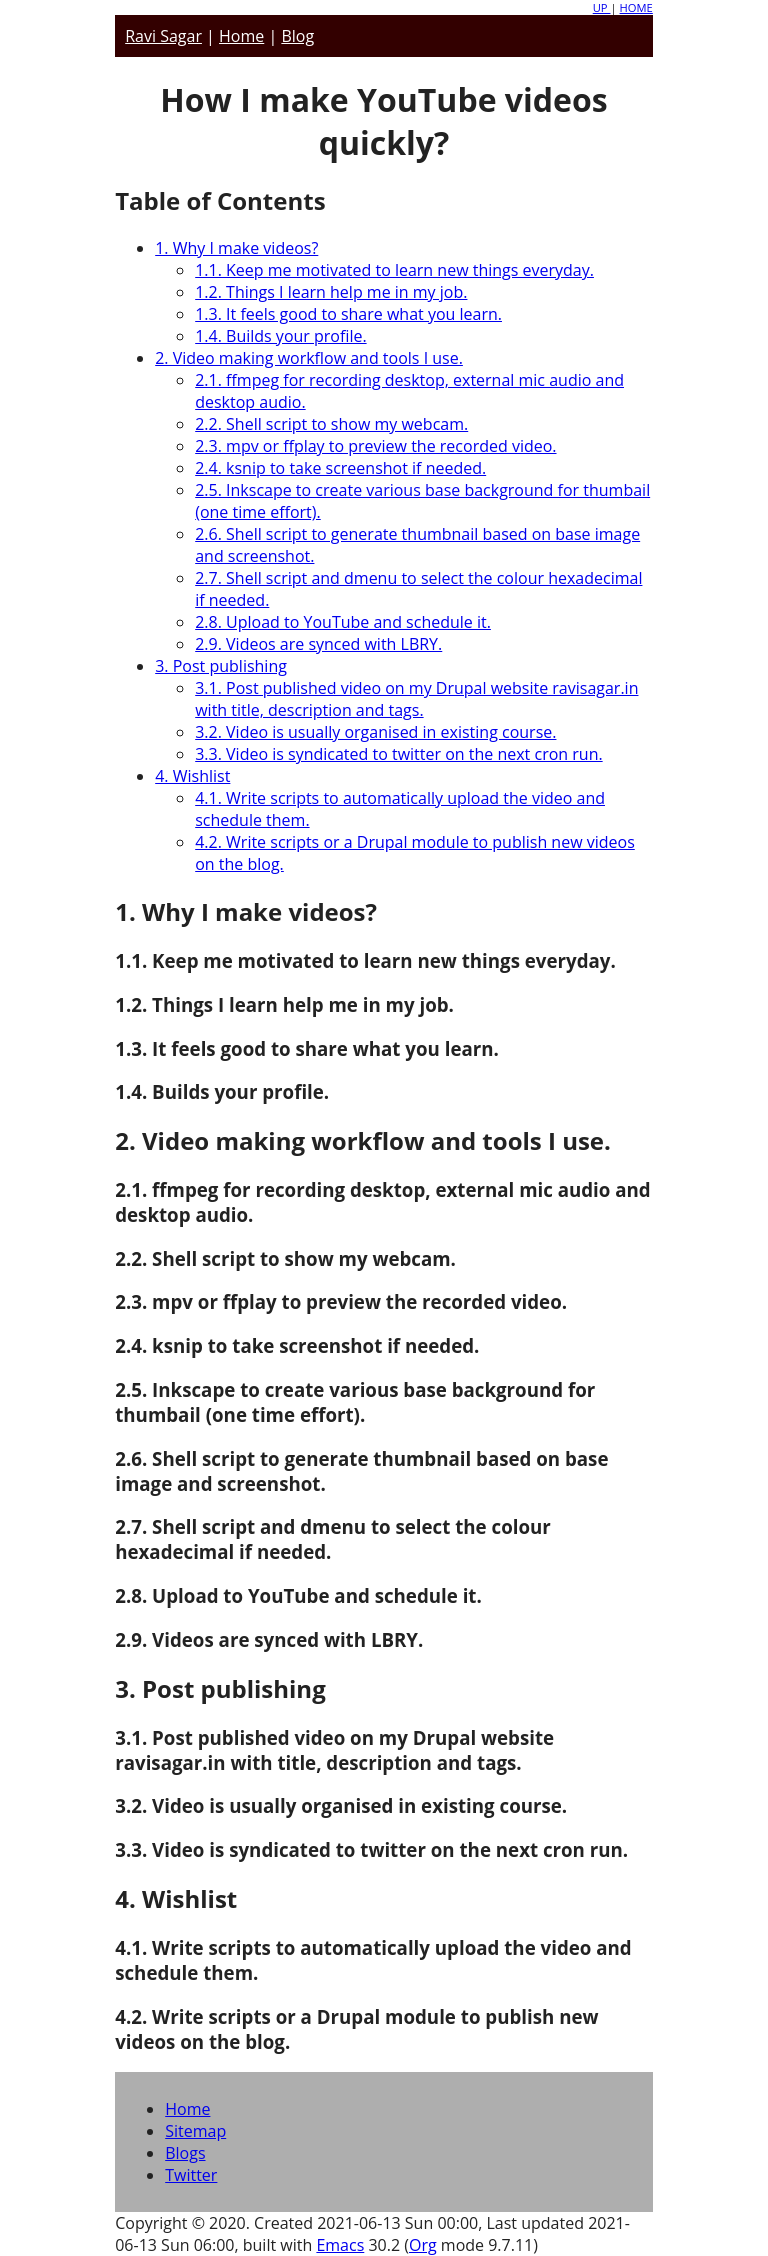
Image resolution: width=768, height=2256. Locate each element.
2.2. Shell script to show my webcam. (331, 424)
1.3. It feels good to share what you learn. (348, 314)
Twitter (191, 2175)
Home (241, 36)
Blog (297, 36)
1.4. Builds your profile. (280, 336)
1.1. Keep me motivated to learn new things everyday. (394, 270)
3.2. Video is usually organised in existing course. (375, 732)
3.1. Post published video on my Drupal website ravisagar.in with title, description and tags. (416, 699)
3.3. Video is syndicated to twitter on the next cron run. (398, 754)
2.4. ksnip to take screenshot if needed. (340, 468)
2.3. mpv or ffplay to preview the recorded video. (375, 446)
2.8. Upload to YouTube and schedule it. (343, 622)
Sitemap (195, 2131)
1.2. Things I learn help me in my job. (331, 292)
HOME (636, 7)
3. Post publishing (221, 666)
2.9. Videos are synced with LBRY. (318, 644)
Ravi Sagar (163, 36)
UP (602, 7)
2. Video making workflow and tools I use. (309, 358)
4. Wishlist (192, 776)
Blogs (185, 2153)
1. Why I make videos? (236, 248)
